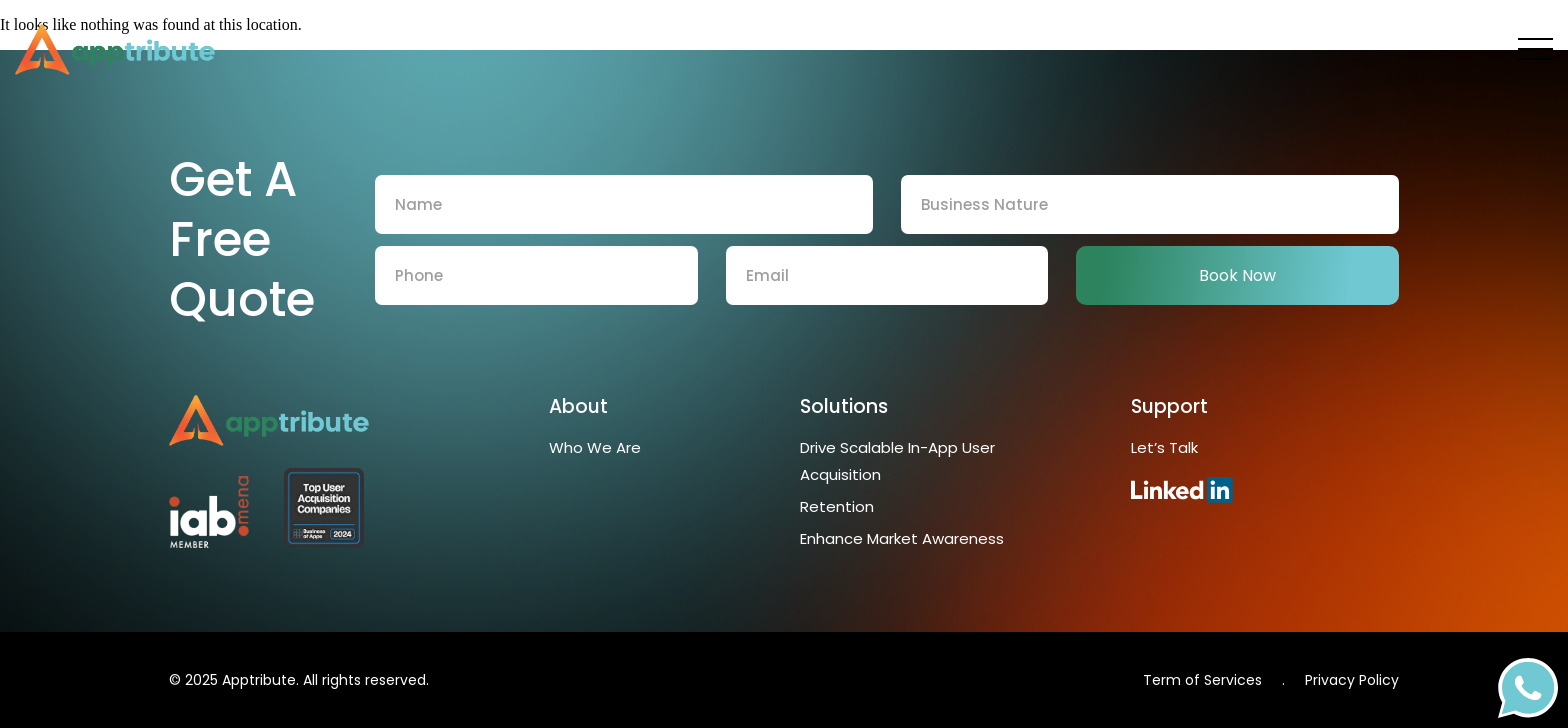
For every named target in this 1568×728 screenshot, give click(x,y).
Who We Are (595, 447)
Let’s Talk (1164, 447)
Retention (837, 506)
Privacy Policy (1352, 680)
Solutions (844, 406)
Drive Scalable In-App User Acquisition (897, 461)
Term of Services (1202, 680)
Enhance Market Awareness (904, 538)
